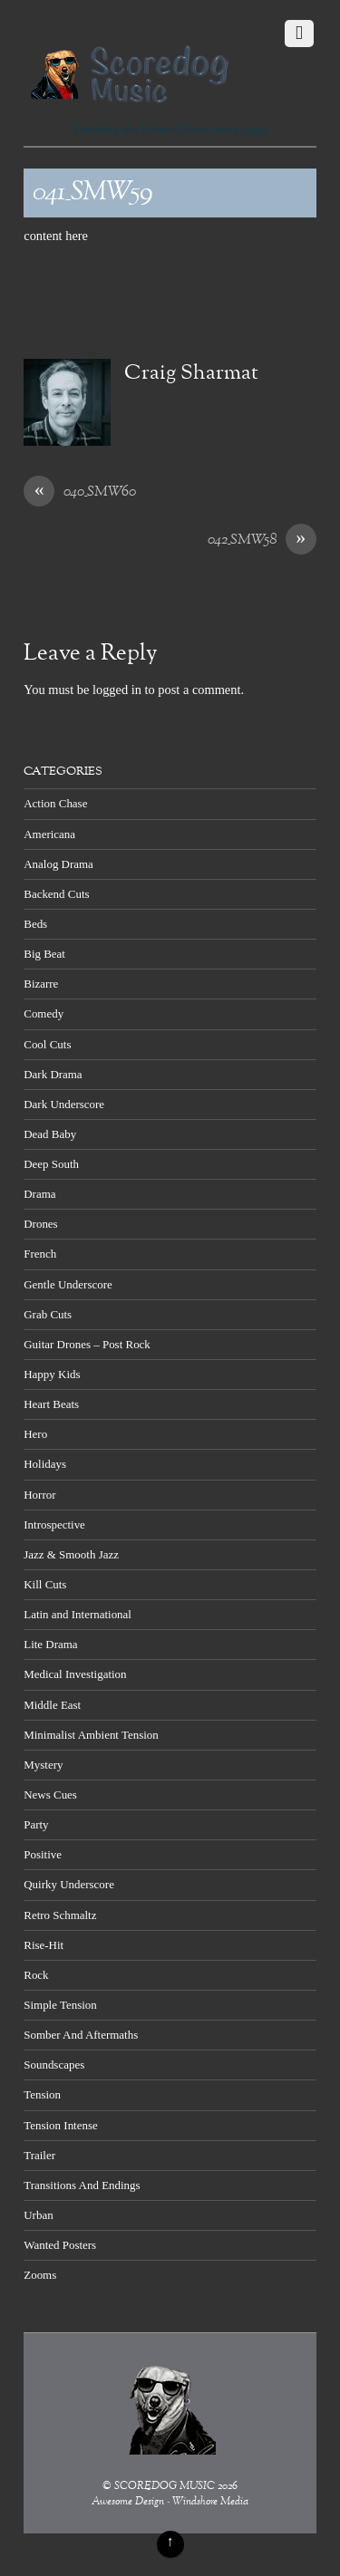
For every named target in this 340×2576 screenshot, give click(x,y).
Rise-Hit (43, 1945)
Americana (49, 834)
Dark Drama (53, 1074)
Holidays (45, 1464)
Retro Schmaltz (60, 1915)
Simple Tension (60, 2005)
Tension (42, 2094)
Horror (39, 1494)
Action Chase (55, 803)
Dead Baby (50, 1134)
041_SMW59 (93, 193)
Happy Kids (52, 1374)
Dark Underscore (64, 1104)
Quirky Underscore (69, 1884)
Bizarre (41, 983)
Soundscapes (54, 2064)
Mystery (43, 1764)
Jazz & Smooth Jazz (71, 1554)
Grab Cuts (48, 1314)
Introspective (54, 1524)
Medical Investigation (75, 1674)
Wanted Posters (60, 2245)
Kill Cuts (45, 1584)
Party (36, 1824)
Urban (38, 2215)
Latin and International (77, 1614)
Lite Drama (50, 1644)
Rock (36, 1975)
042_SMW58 (262, 541)
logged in (116, 689)
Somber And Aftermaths (81, 2034)
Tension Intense (60, 2125)
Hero (35, 1434)
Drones (40, 1223)
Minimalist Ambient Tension (91, 1734)
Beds (35, 924)
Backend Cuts (56, 894)
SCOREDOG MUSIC (164, 2486)
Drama (39, 1194)
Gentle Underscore (68, 1284)
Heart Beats (51, 1404)
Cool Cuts (47, 1044)
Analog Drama (58, 864)
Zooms (40, 2275)
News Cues (50, 1794)
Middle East (52, 1705)
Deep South (51, 1164)
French (40, 1253)
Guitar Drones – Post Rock (87, 1344)
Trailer (39, 2155)
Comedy (43, 1013)
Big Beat (44, 953)
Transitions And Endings (82, 2185)
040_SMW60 (80, 493)
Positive (43, 1854)
